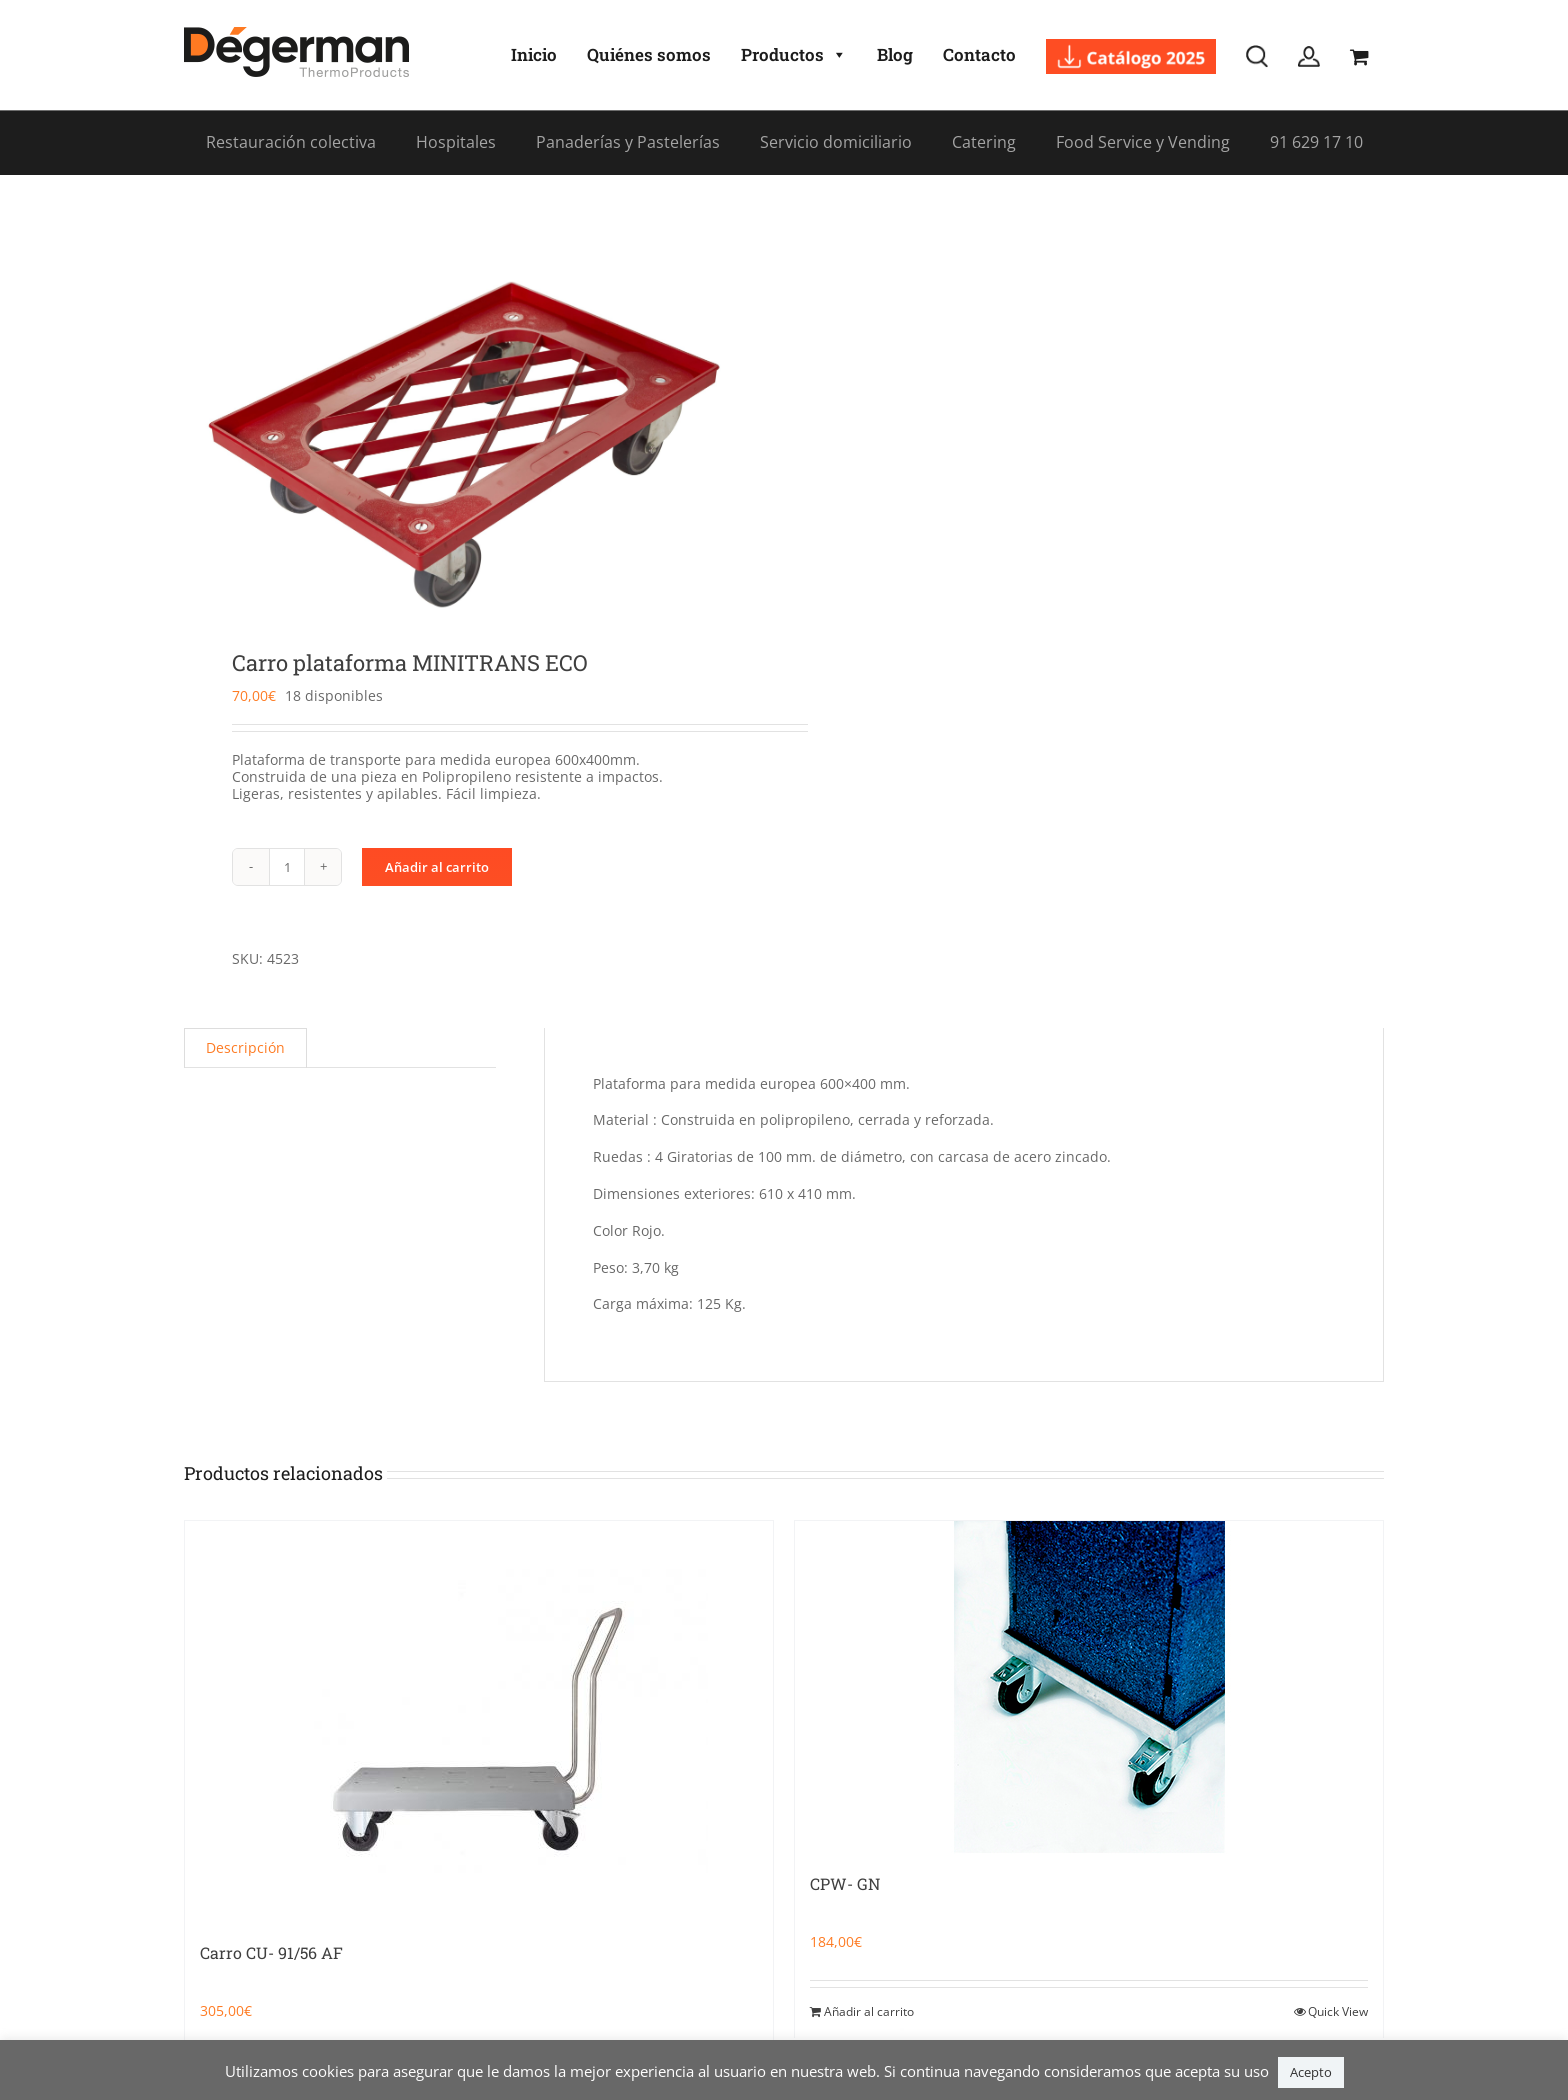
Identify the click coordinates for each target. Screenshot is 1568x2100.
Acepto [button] (1311, 2072)
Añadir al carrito (437, 867)
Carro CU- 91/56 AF (271, 1952)
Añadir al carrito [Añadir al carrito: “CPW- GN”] (869, 2011)
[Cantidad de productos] (287, 867)
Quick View (1338, 2011)
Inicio (534, 54)
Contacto (979, 54)
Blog (895, 54)
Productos (794, 55)
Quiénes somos (649, 54)
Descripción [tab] (245, 1047)
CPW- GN (845, 1883)
